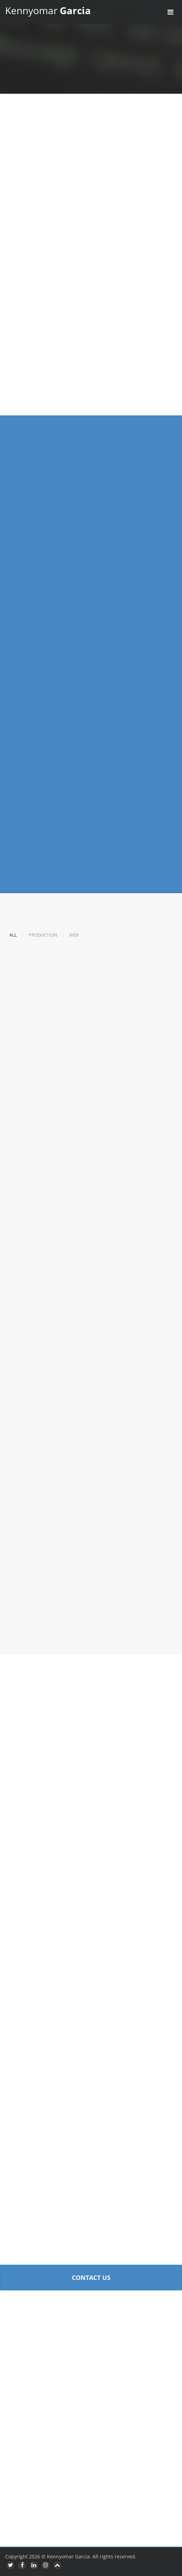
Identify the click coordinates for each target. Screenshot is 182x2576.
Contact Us (91, 2277)
